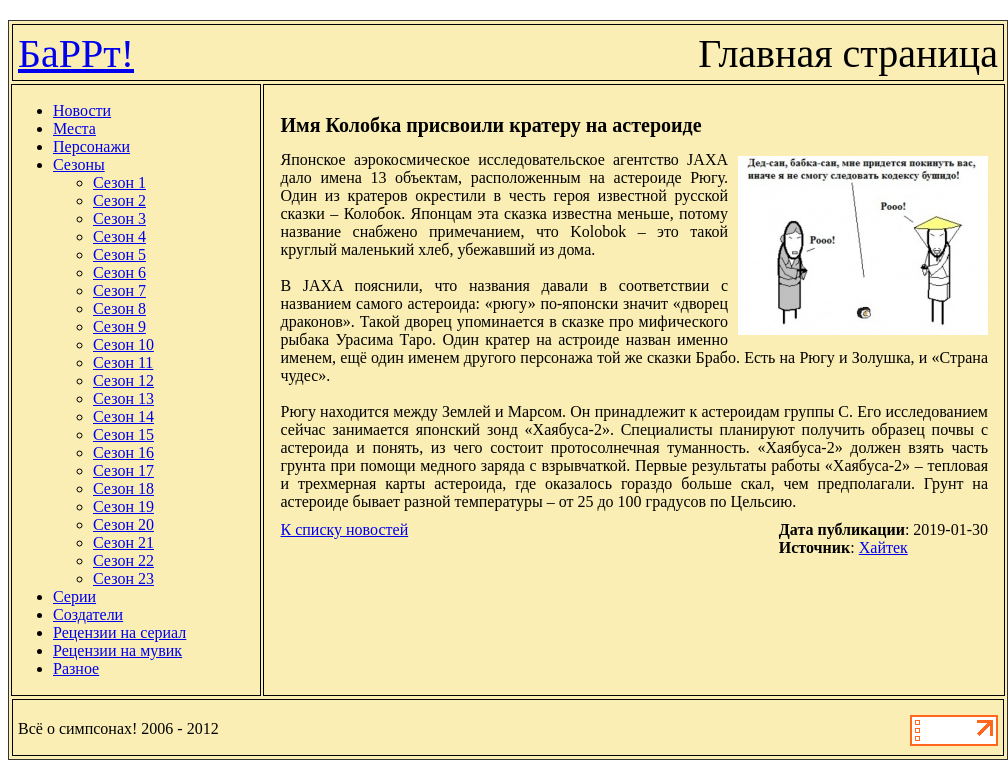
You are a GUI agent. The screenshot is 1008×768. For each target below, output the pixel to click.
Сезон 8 (119, 308)
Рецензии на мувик (117, 650)
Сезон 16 (123, 452)
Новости (82, 110)
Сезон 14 (123, 416)
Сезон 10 (123, 344)
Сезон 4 (119, 236)
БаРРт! (76, 53)
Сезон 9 (119, 326)
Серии (74, 596)
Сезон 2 (119, 200)
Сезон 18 (123, 488)
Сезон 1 (119, 182)
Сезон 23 (123, 578)
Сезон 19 (123, 506)
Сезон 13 (123, 398)
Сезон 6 (119, 272)
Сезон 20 (123, 524)
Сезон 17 (123, 470)
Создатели (88, 614)
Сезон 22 (123, 560)
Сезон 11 (123, 362)
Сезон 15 (123, 434)
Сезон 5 (119, 254)
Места (74, 128)
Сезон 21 (123, 542)
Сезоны (79, 164)
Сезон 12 (123, 380)
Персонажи (91, 146)
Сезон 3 (119, 218)
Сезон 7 (119, 290)
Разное (76, 668)
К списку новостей (344, 529)
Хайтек (883, 547)
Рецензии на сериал (119, 632)
